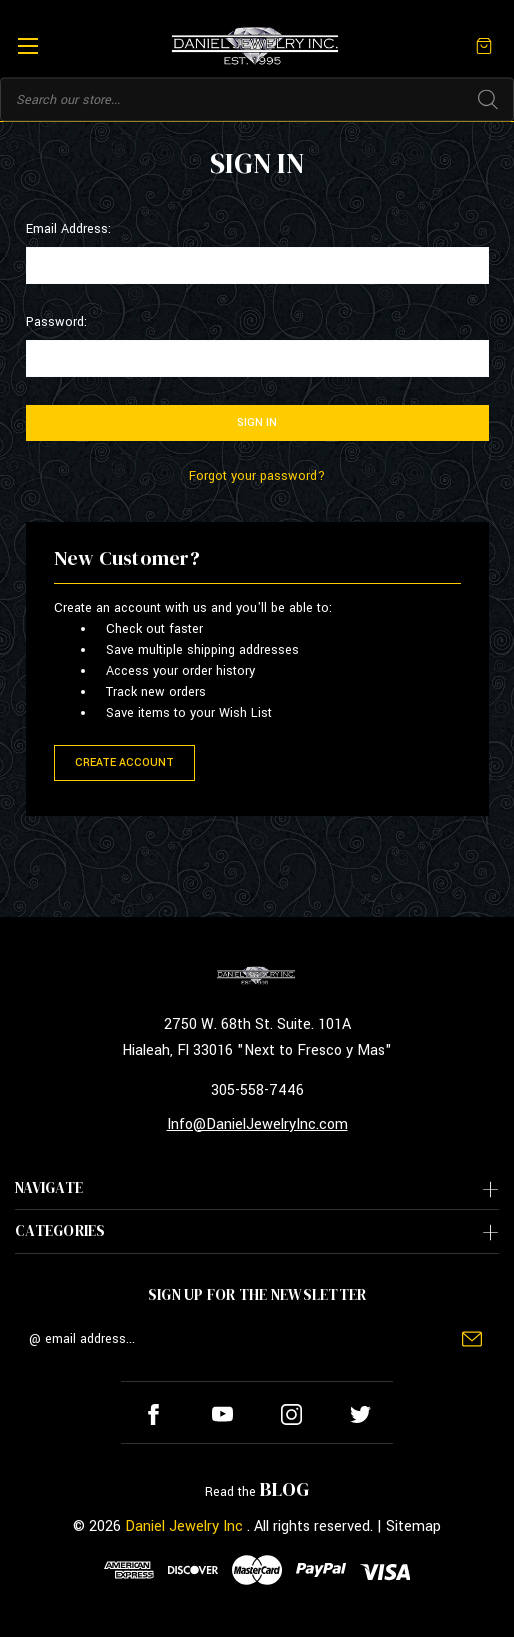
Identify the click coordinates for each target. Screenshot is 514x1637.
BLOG (284, 1489)
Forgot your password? (257, 476)
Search (488, 100)
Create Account (124, 762)
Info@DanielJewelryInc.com (257, 1124)
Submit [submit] (472, 1339)
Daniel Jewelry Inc (184, 1526)
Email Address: (68, 229)
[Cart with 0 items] (484, 45)
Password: (56, 322)
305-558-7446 (257, 1090)
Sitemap (413, 1526)
